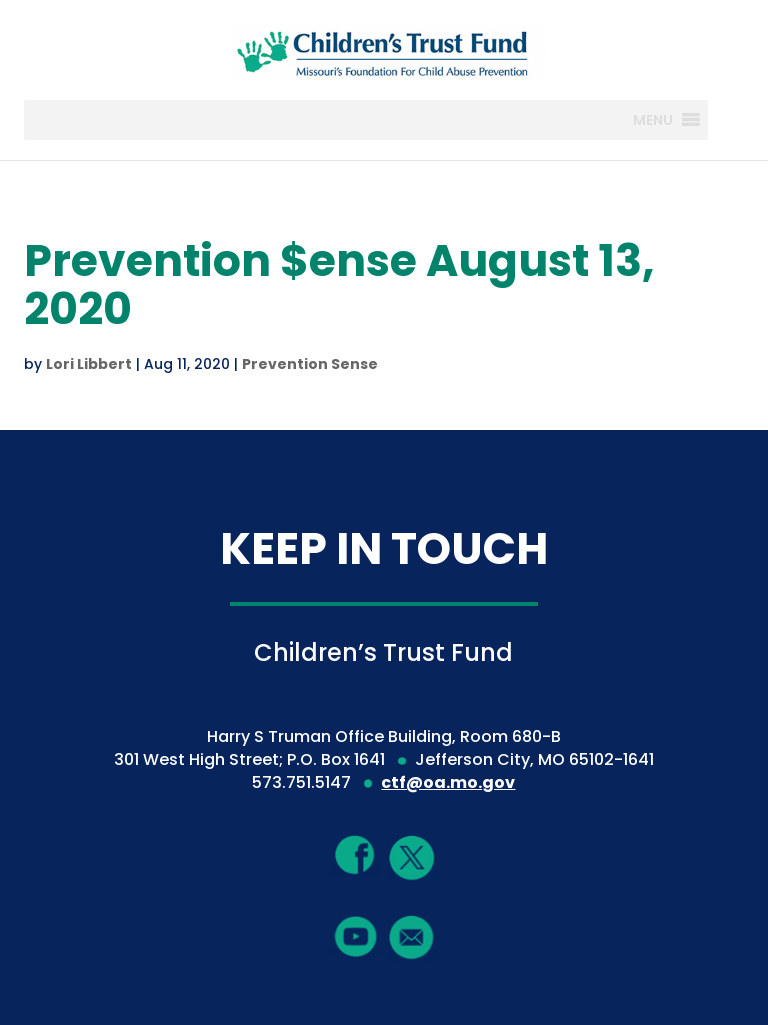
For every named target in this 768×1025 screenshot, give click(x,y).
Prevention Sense (310, 364)
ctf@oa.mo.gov (448, 782)
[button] (653, 120)
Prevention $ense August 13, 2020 (339, 284)
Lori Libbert (89, 364)
